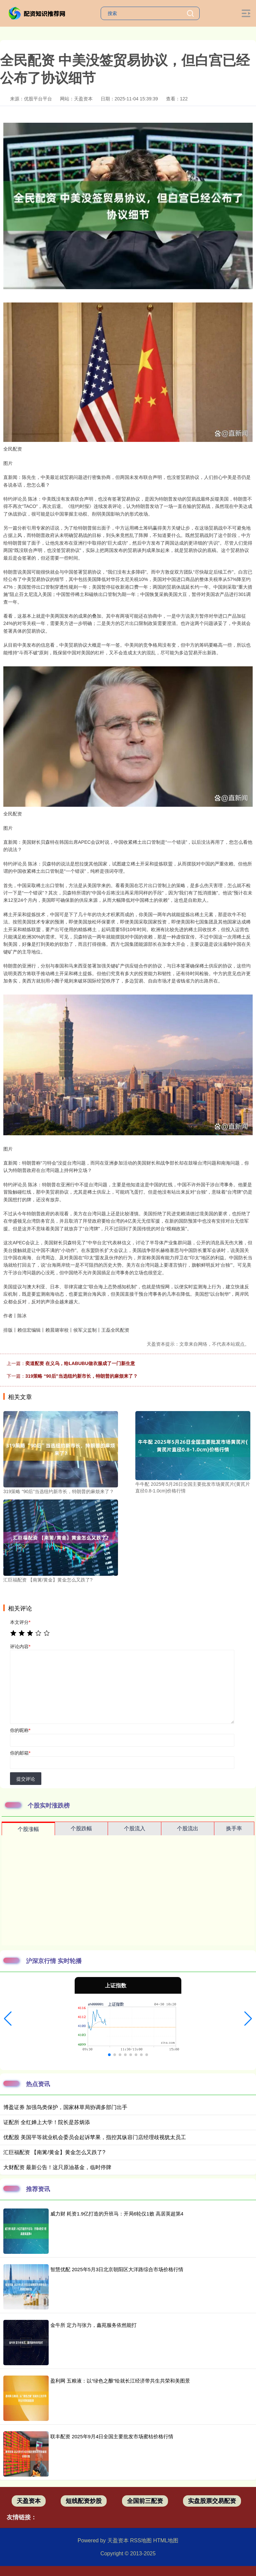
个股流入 (134, 1828)
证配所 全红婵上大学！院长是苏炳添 (46, 2122)
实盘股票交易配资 (212, 2501)
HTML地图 (166, 2540)
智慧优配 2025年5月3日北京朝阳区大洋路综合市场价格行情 (116, 2269)
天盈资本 (29, 2501)
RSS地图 (141, 2540)
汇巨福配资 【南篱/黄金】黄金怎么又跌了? (54, 2152)
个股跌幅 (81, 1828)
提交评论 (25, 1779)
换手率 (234, 1828)
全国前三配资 (145, 2501)
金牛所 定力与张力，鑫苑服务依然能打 (93, 2325)
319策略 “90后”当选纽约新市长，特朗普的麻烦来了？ (81, 1376)
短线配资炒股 (84, 2501)
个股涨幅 (28, 1829)
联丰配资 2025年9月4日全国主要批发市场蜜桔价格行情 (111, 2436)
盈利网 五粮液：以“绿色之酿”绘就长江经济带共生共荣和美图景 (120, 2381)
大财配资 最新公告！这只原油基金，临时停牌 (57, 2167)
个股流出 (187, 1828)
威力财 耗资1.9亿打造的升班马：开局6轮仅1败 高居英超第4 (116, 2213)
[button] (7, 2018)
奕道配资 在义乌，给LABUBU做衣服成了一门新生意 (80, 1363)
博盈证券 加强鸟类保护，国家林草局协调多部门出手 (65, 2107)
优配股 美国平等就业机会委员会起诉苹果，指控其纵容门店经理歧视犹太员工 (94, 2137)
